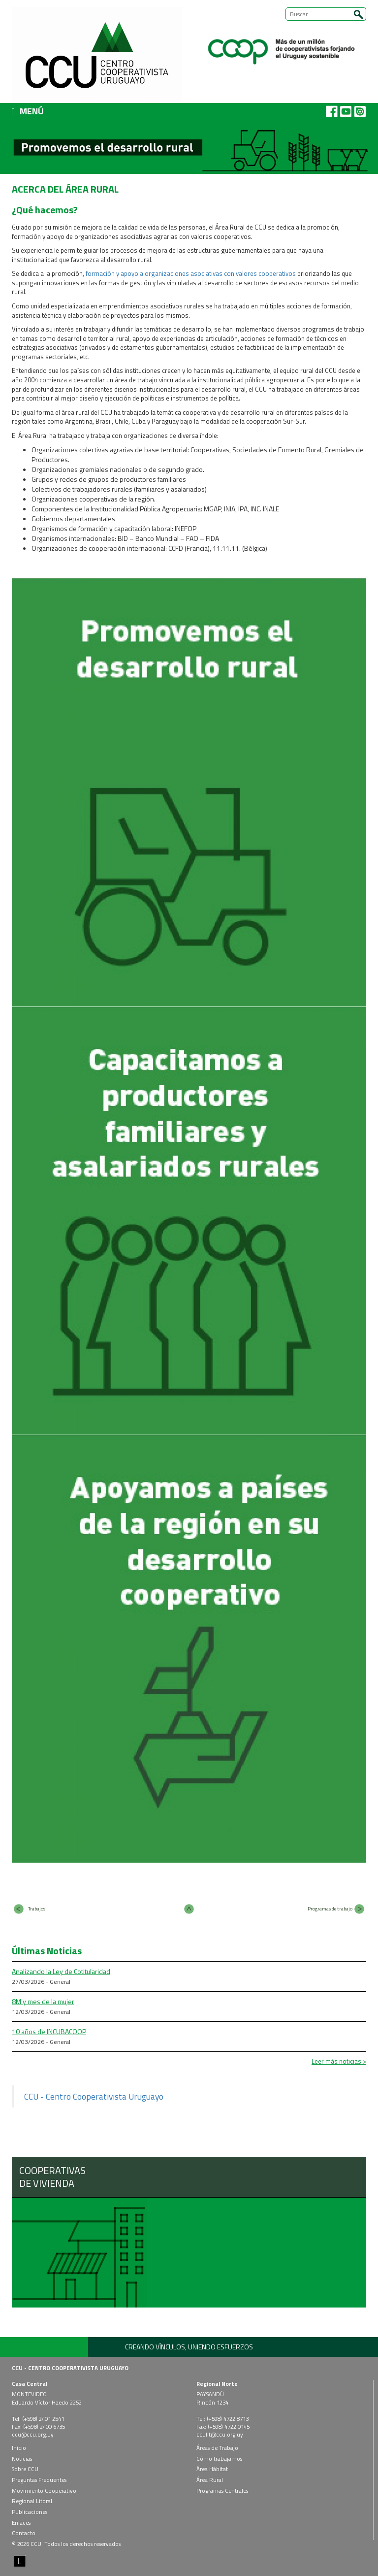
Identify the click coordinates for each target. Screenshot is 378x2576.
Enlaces (21, 2522)
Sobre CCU (25, 2469)
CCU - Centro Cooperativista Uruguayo (93, 2096)
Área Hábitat (212, 2469)
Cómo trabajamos (219, 2458)
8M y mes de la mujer (43, 2001)
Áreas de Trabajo (217, 2447)
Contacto (23, 2533)
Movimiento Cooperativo (44, 2490)
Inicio (19, 2447)
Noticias (22, 2458)
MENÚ (28, 111)
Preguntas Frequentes (39, 2480)
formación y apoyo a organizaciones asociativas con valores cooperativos (190, 273)
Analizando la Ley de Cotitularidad (61, 1971)
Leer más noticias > (339, 2061)
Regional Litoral (32, 2501)
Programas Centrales (222, 2490)
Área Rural (209, 2480)
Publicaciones (29, 2512)
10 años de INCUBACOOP (49, 2031)
